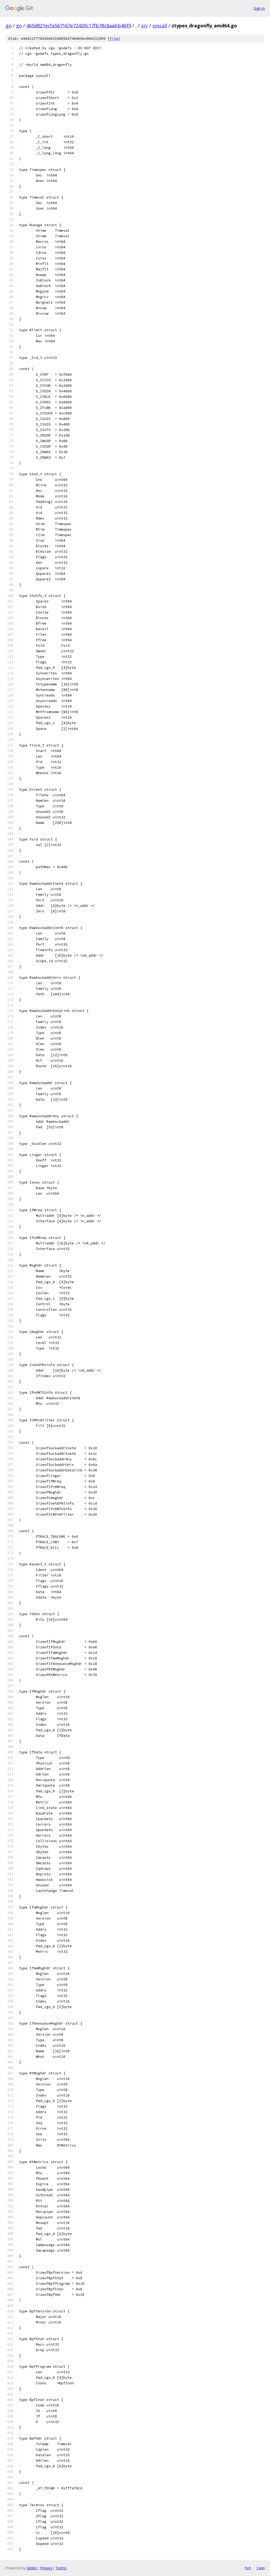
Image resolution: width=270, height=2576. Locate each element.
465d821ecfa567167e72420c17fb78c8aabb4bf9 (78, 25)
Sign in (259, 8)
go (9, 25)
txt (248, 2567)
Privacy (46, 2567)
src (144, 25)
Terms (60, 2567)
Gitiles (32, 2567)
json (260, 2567)
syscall (159, 25)
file (114, 38)
